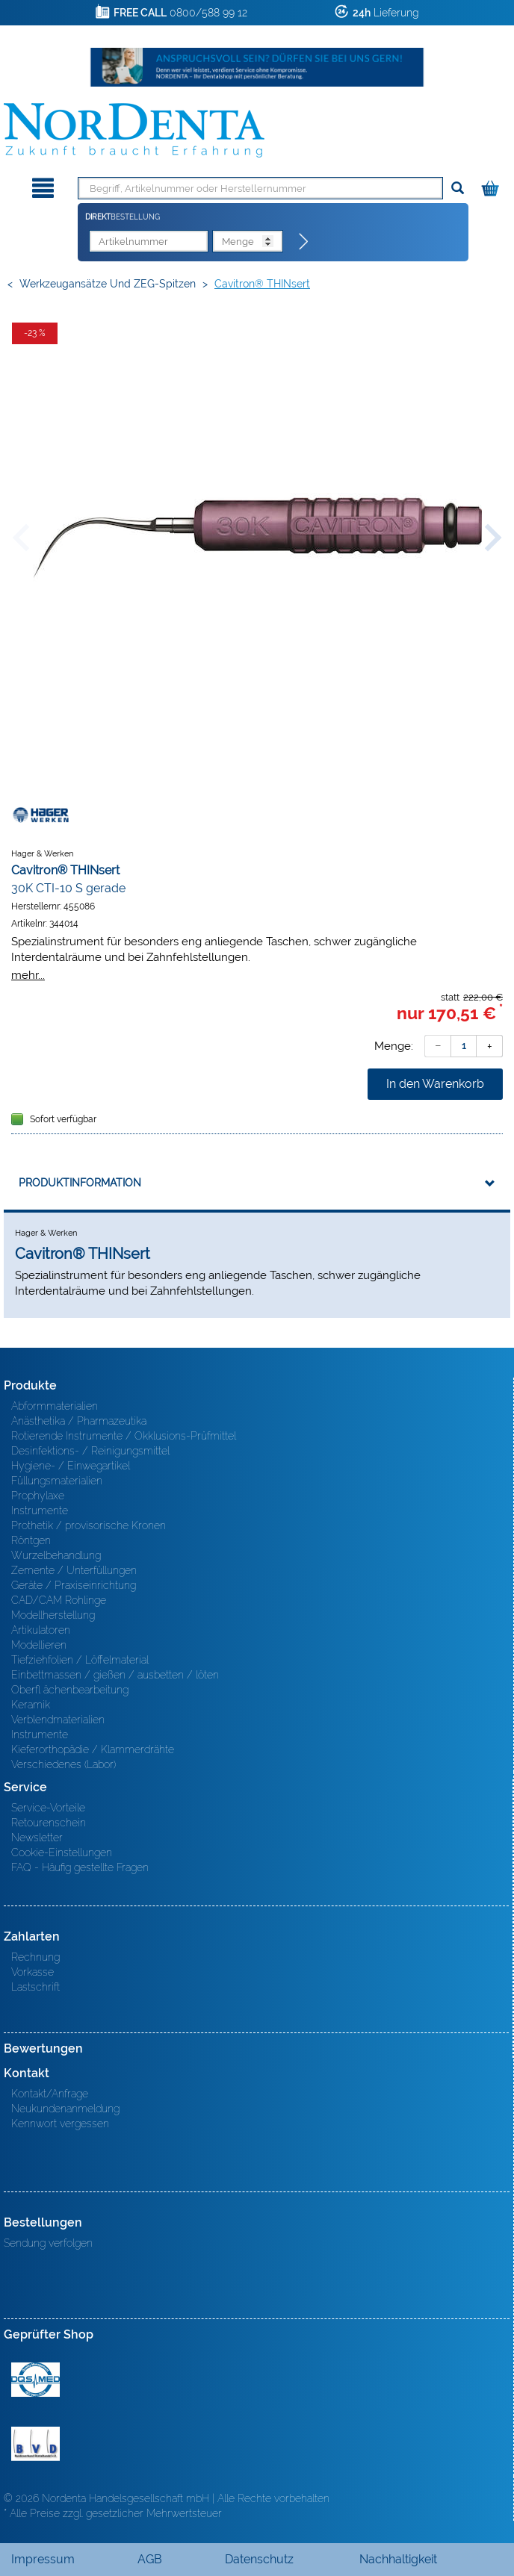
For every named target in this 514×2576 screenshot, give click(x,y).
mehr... (28, 974)
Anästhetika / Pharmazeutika (78, 1421)
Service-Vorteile (48, 1808)
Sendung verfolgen (48, 2243)
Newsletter (37, 1838)
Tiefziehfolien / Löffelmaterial (80, 1660)
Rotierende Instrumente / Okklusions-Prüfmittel (123, 1436)
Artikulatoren (40, 1630)
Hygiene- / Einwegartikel (70, 1466)
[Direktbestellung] (304, 242)
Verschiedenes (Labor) (63, 1764)
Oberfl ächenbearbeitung (69, 1690)
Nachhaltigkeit (398, 2559)
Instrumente (39, 1510)
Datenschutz (259, 2559)
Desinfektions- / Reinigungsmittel (90, 1451)
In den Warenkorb (435, 1084)
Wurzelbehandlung (56, 1555)
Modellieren (38, 1645)
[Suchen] (457, 188)
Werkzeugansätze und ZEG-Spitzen (107, 284)
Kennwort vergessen (60, 2123)
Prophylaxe (37, 1496)
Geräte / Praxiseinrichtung (73, 1585)
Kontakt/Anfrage (49, 2094)
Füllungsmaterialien (56, 1481)
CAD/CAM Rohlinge (58, 1600)
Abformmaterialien (54, 1406)
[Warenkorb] (492, 185)
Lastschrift (35, 1987)
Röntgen (31, 1540)
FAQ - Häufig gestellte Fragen (80, 1867)
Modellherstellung (53, 1615)
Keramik (30, 1705)
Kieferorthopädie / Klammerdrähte (92, 1749)
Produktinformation (80, 1183)
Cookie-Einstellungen (61, 1852)
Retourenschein (48, 1823)
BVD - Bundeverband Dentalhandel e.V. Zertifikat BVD (35, 2444)
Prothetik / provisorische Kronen (88, 1525)
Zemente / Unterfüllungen (74, 1570)
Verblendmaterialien (58, 1720)
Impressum (43, 2559)
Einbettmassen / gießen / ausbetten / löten (115, 1675)
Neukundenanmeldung (65, 2109)
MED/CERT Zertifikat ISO (35, 2379)
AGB (149, 2559)
